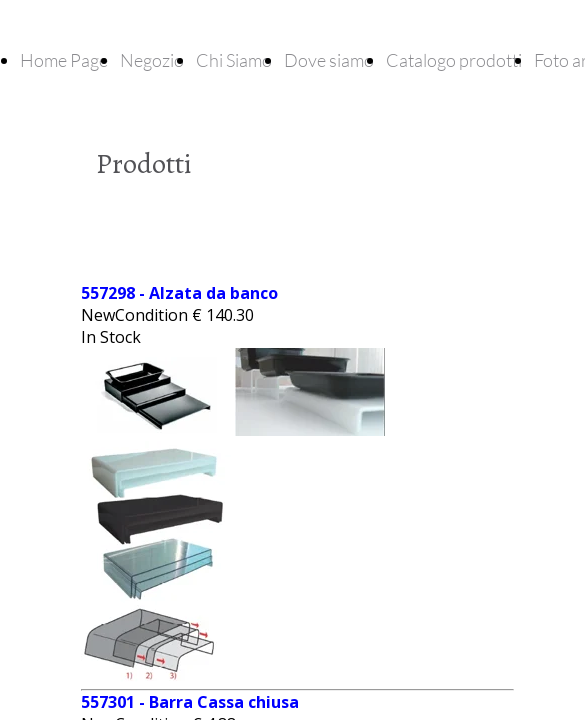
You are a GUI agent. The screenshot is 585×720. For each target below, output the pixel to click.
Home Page (64, 60)
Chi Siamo (234, 60)
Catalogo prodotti (454, 60)
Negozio (152, 60)
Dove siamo (329, 60)
